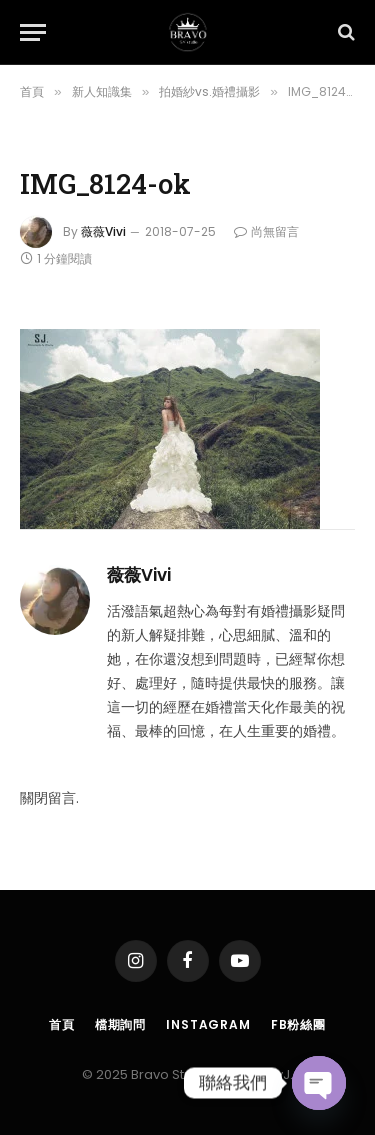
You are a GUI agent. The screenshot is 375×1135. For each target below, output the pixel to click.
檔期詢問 (120, 1024)
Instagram (208, 1024)
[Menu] (33, 32)
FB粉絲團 (298, 1024)
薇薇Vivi (103, 231)
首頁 (62, 1024)
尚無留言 (266, 231)
